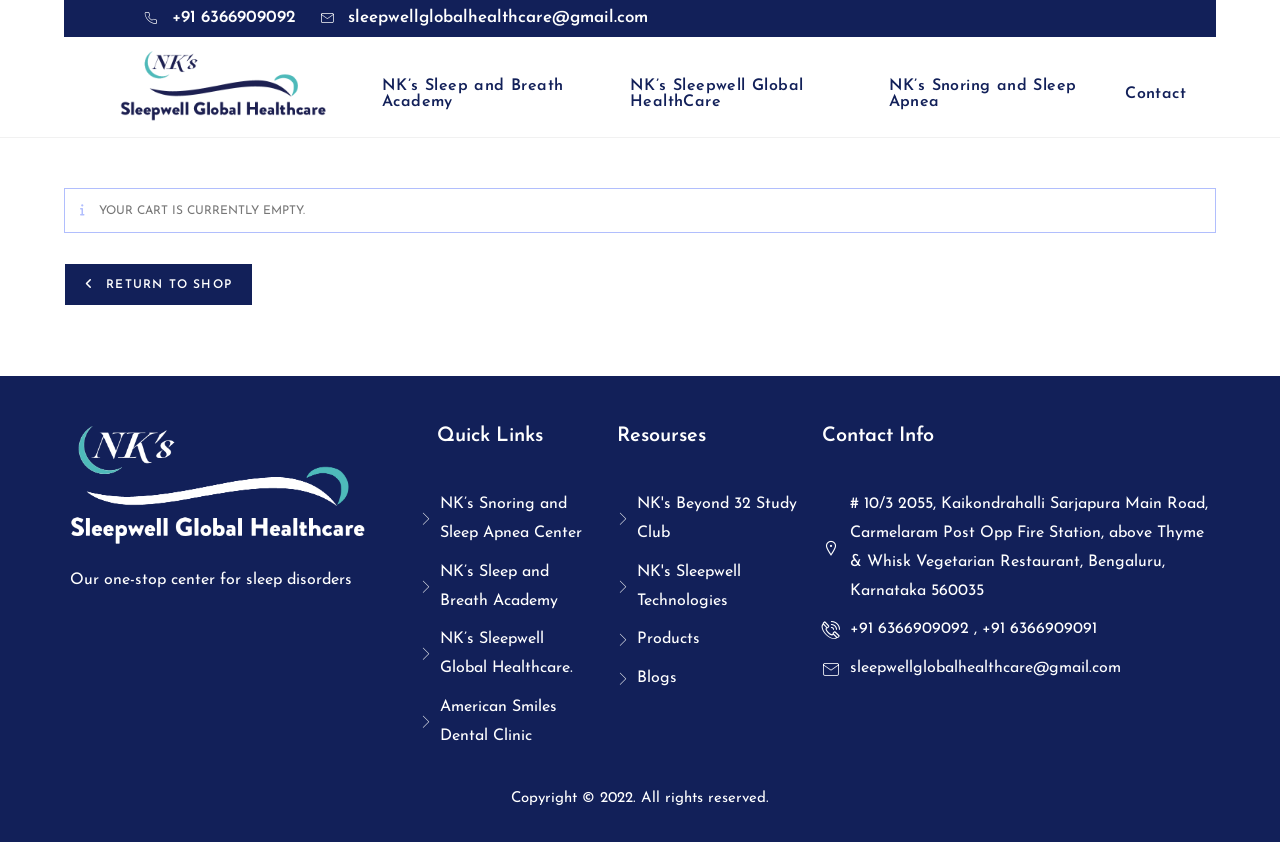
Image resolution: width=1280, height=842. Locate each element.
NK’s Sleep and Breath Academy (472, 94)
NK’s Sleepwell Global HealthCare (716, 94)
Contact (1155, 94)
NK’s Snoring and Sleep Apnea (983, 94)
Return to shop (166, 285)
